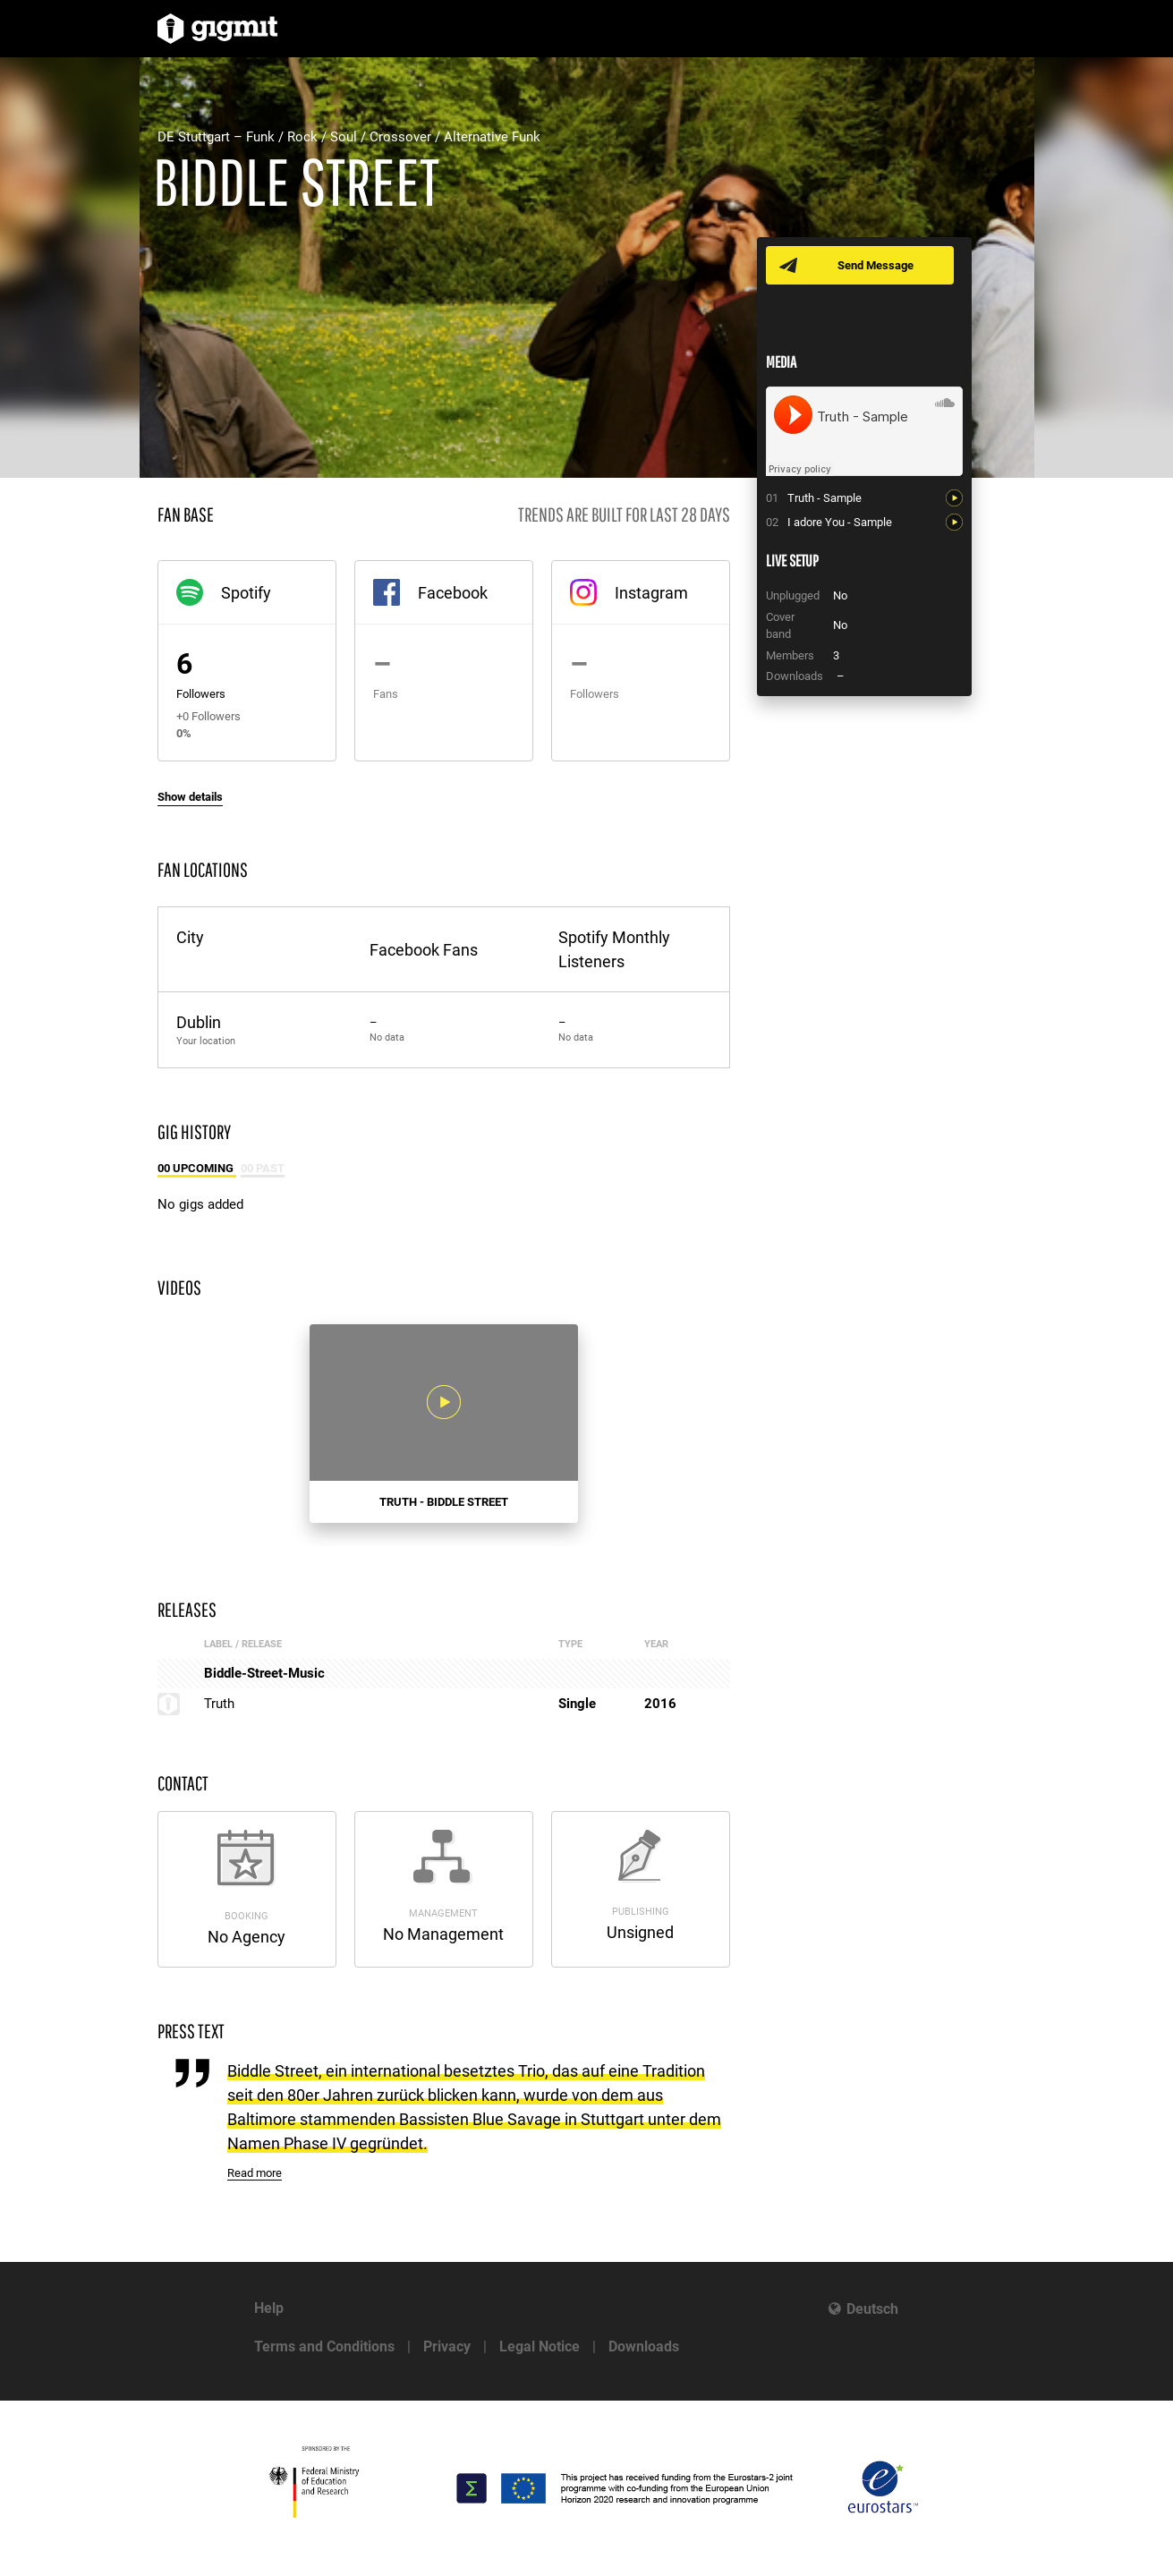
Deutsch (872, 2308)
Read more (254, 2173)
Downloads (643, 2346)
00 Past (263, 1168)
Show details (190, 796)
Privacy (447, 2346)
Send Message (875, 265)
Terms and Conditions (324, 2346)
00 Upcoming (196, 1168)
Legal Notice (539, 2346)
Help (269, 2308)
